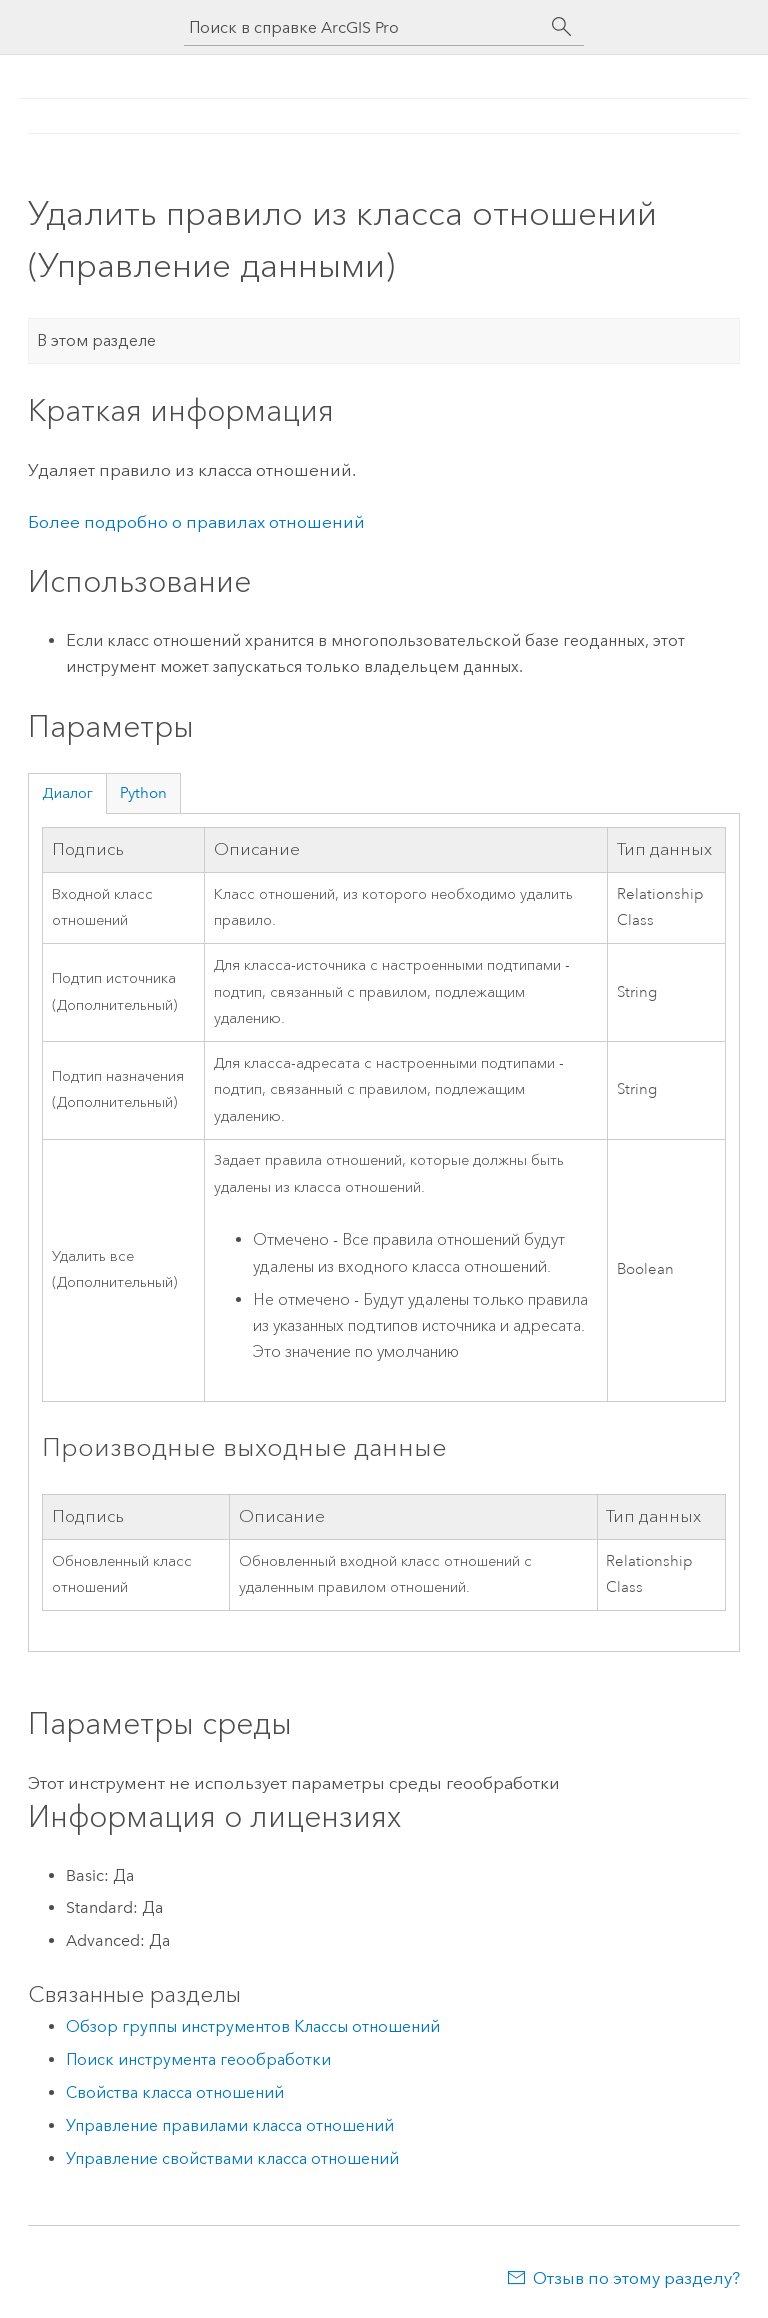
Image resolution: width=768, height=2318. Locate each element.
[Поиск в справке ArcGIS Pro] (364, 27)
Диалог (67, 793)
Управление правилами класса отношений (230, 2125)
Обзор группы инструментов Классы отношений (253, 2026)
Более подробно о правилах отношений (196, 522)
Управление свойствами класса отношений (232, 2158)
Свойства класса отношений (175, 2092)
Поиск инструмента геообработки (198, 2059)
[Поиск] (562, 27)
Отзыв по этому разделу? (636, 2278)
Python (143, 793)
